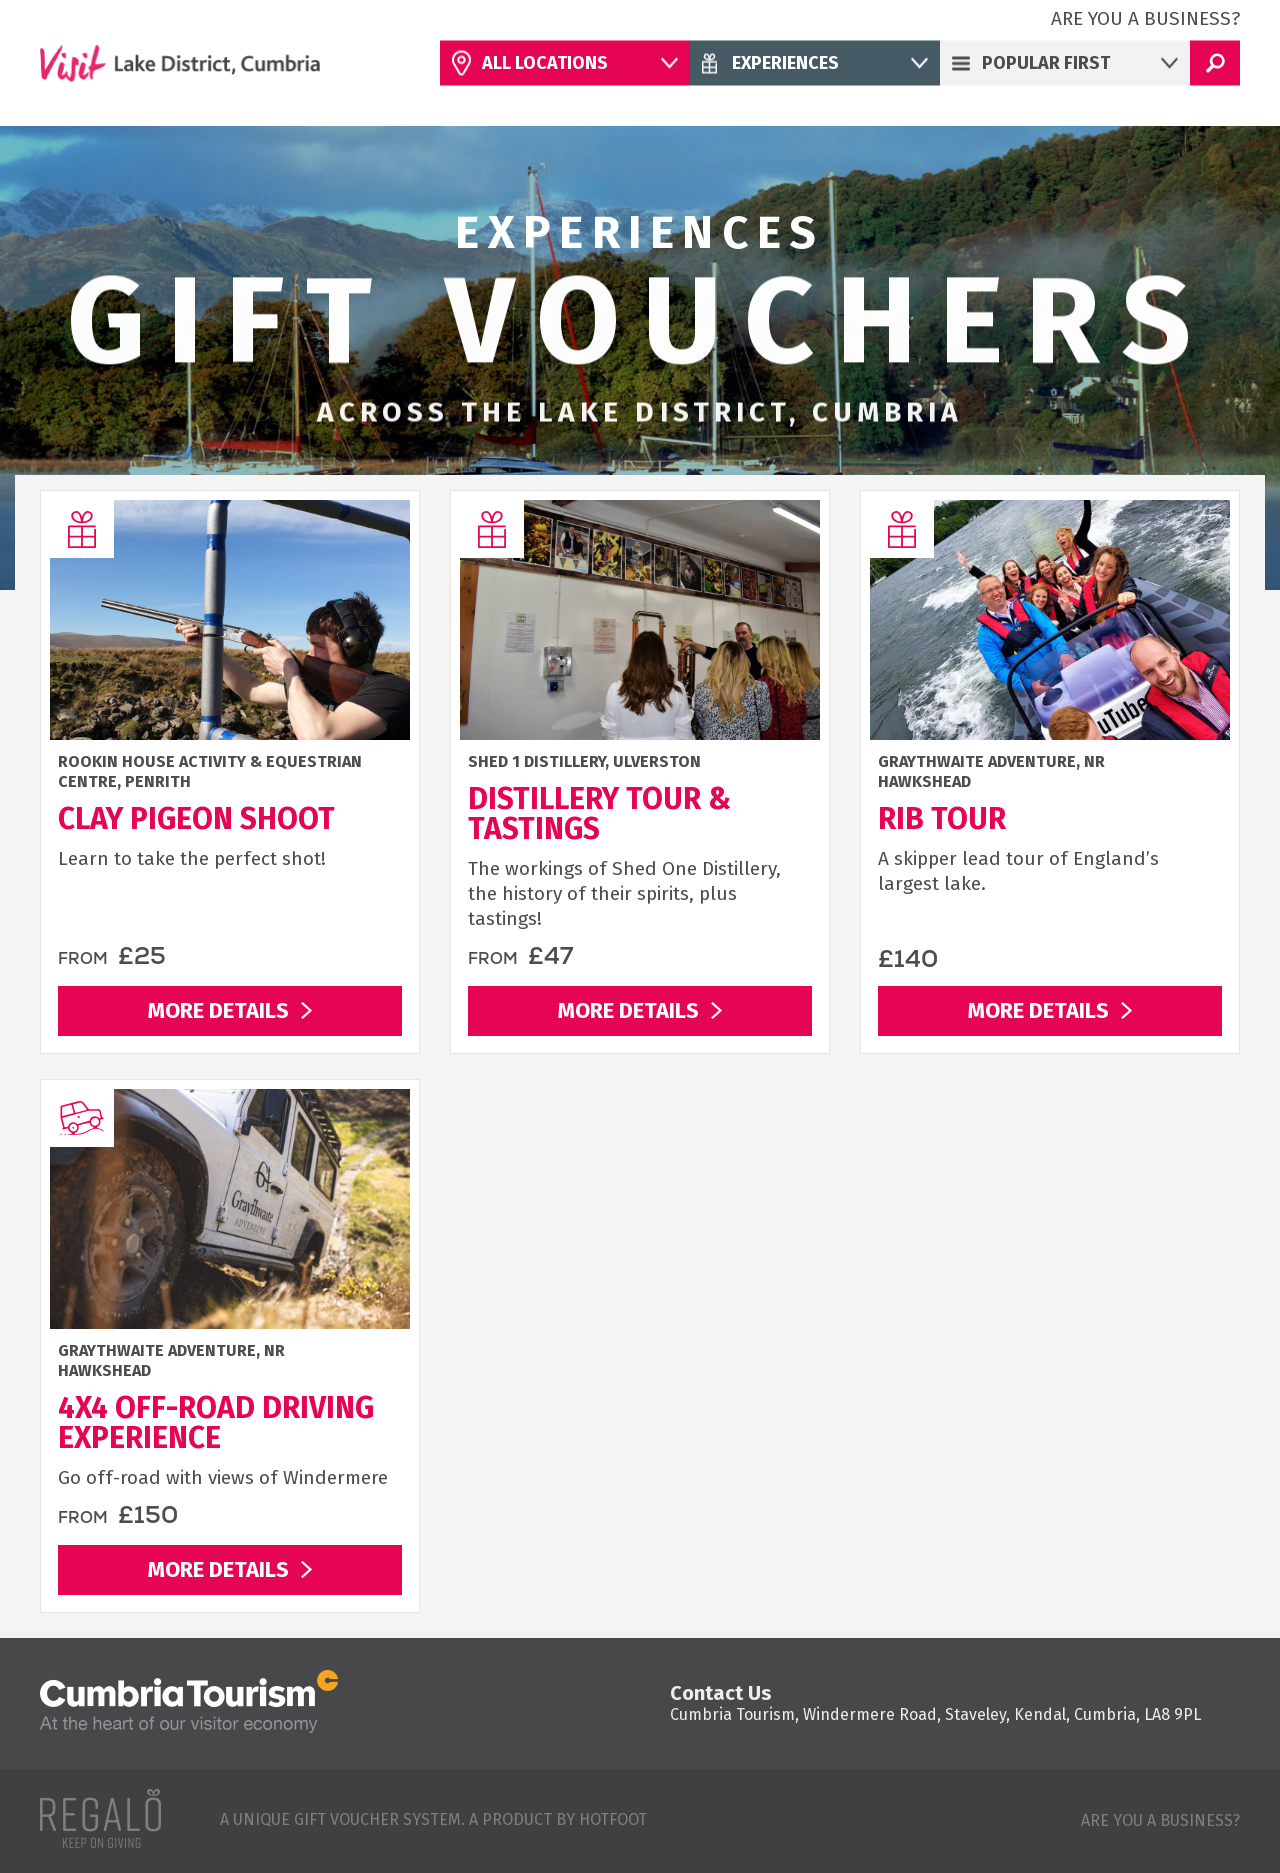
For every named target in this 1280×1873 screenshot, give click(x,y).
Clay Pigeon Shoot (196, 819)
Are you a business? (1145, 18)
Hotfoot (613, 1819)
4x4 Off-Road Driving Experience (216, 1423)
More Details (218, 1010)
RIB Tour (942, 819)
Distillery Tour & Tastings (599, 814)
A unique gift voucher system (340, 1819)
